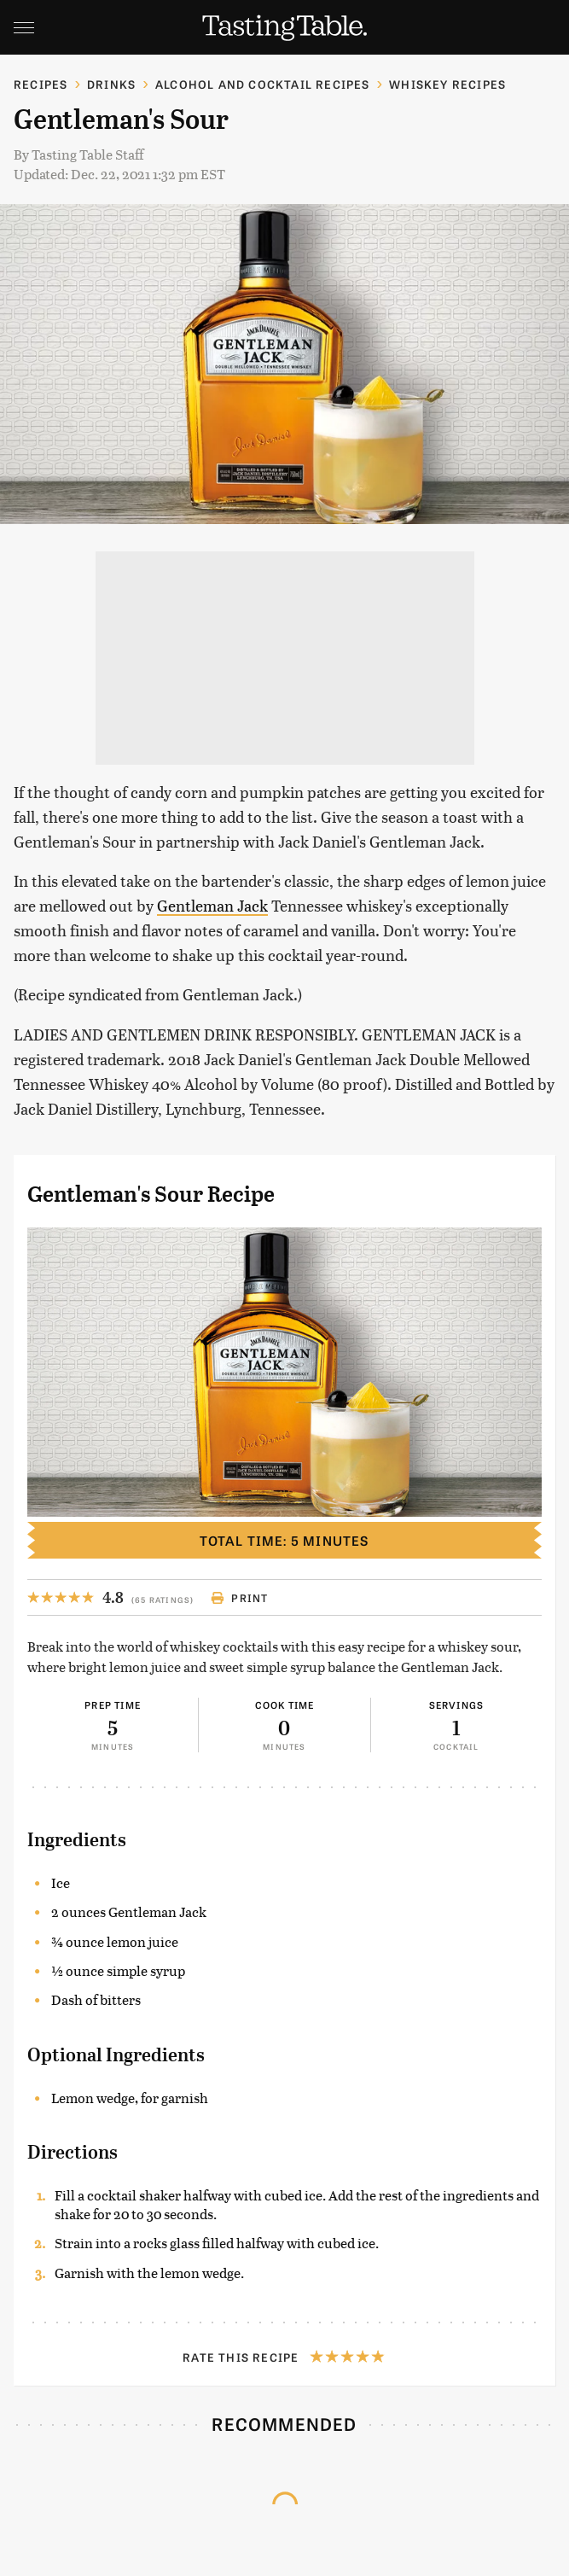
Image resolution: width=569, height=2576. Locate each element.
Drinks (111, 84)
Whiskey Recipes (447, 84)
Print (239, 1598)
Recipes (40, 84)
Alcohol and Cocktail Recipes (262, 84)
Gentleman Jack (212, 905)
